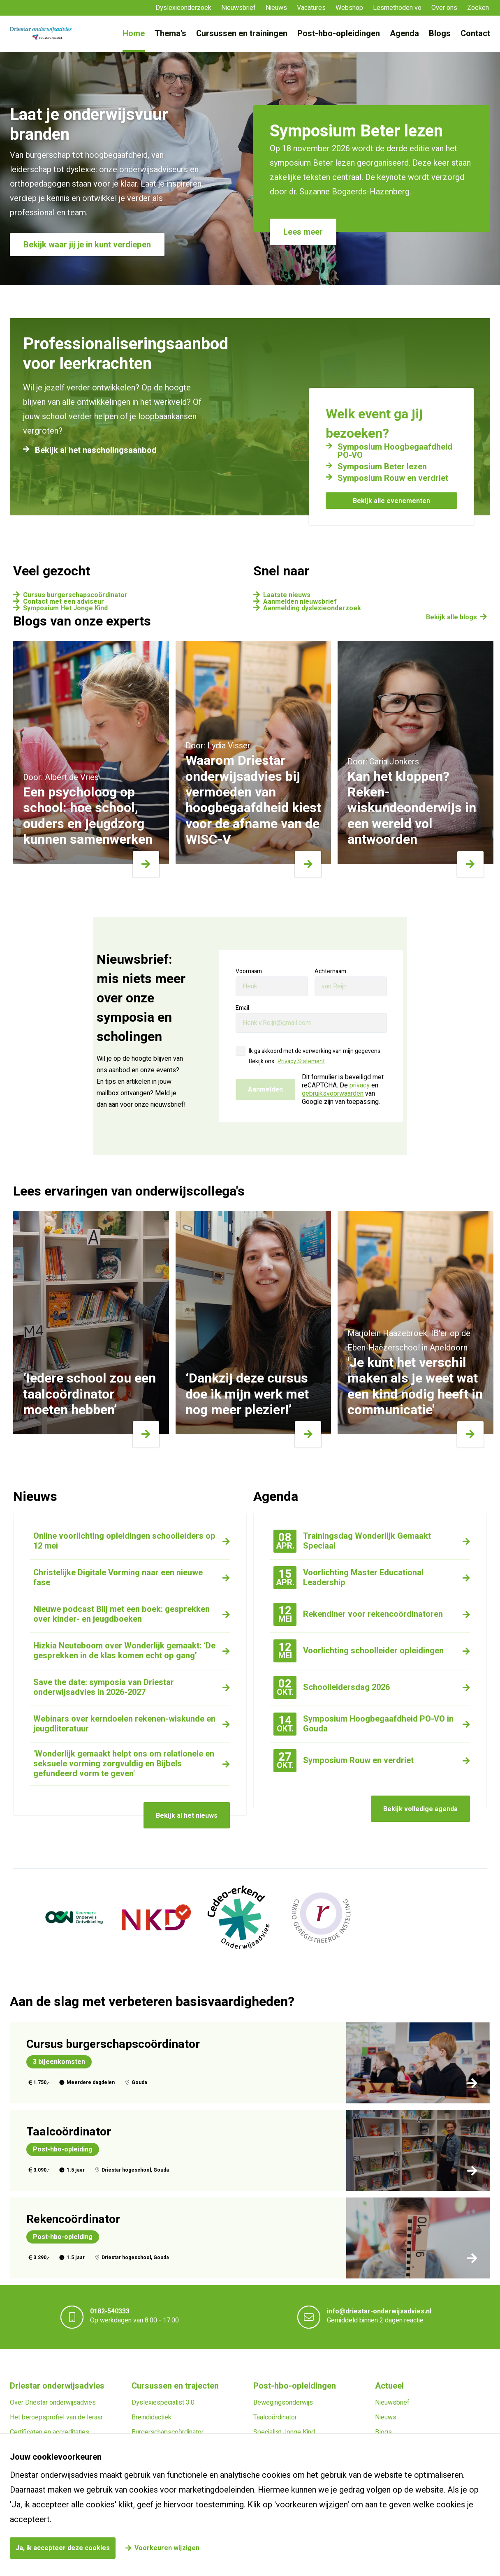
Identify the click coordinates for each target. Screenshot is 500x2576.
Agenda (404, 33)
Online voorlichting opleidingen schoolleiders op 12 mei (124, 1541)
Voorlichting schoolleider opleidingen (358, 1650)
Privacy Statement (301, 1061)
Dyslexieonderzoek (183, 8)
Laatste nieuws (286, 595)
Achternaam (330, 971)
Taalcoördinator (275, 2417)
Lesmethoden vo (397, 8)
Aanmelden (265, 1089)
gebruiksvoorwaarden (332, 1094)
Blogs (440, 33)
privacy (360, 1085)
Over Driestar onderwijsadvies (53, 2402)
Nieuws (276, 8)
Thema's (170, 33)
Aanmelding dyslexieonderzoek (312, 608)
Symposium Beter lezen (382, 467)
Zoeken (478, 8)
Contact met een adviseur (63, 601)
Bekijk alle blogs (451, 617)
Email (242, 1008)
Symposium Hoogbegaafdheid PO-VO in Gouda (363, 1724)
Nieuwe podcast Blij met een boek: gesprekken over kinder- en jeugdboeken (121, 1614)
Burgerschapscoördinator (168, 2432)
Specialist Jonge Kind (284, 2432)
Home (134, 33)
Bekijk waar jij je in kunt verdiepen (87, 245)
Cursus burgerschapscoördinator (75, 595)
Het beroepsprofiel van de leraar (56, 2417)
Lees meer (303, 232)
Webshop (349, 8)
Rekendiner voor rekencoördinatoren (358, 1614)
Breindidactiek (151, 2417)
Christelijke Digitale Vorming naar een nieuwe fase (118, 1577)
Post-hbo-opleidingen (338, 33)
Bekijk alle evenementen (391, 501)
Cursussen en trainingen (241, 33)
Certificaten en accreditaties (49, 2432)
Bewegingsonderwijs (283, 2402)
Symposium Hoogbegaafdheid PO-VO (395, 451)
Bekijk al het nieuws (187, 1816)
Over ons (444, 8)
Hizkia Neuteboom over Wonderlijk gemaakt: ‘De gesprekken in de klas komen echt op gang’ (124, 1651)
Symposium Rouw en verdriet (393, 478)
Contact (475, 33)
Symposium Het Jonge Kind (65, 608)
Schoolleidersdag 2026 (331, 1687)
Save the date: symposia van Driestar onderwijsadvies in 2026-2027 (103, 1687)
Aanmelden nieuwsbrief (300, 601)
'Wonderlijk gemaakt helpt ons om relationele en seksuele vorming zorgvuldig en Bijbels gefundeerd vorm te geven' (123, 1764)
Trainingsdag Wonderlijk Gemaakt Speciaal (352, 1541)
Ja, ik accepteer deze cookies (63, 2548)
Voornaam (249, 971)
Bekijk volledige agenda (420, 1809)
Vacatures (311, 8)
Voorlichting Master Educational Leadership (348, 1577)
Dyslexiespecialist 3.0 (163, 2402)
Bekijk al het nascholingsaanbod (96, 450)
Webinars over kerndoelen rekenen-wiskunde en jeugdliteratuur (124, 1724)
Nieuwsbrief (238, 8)
